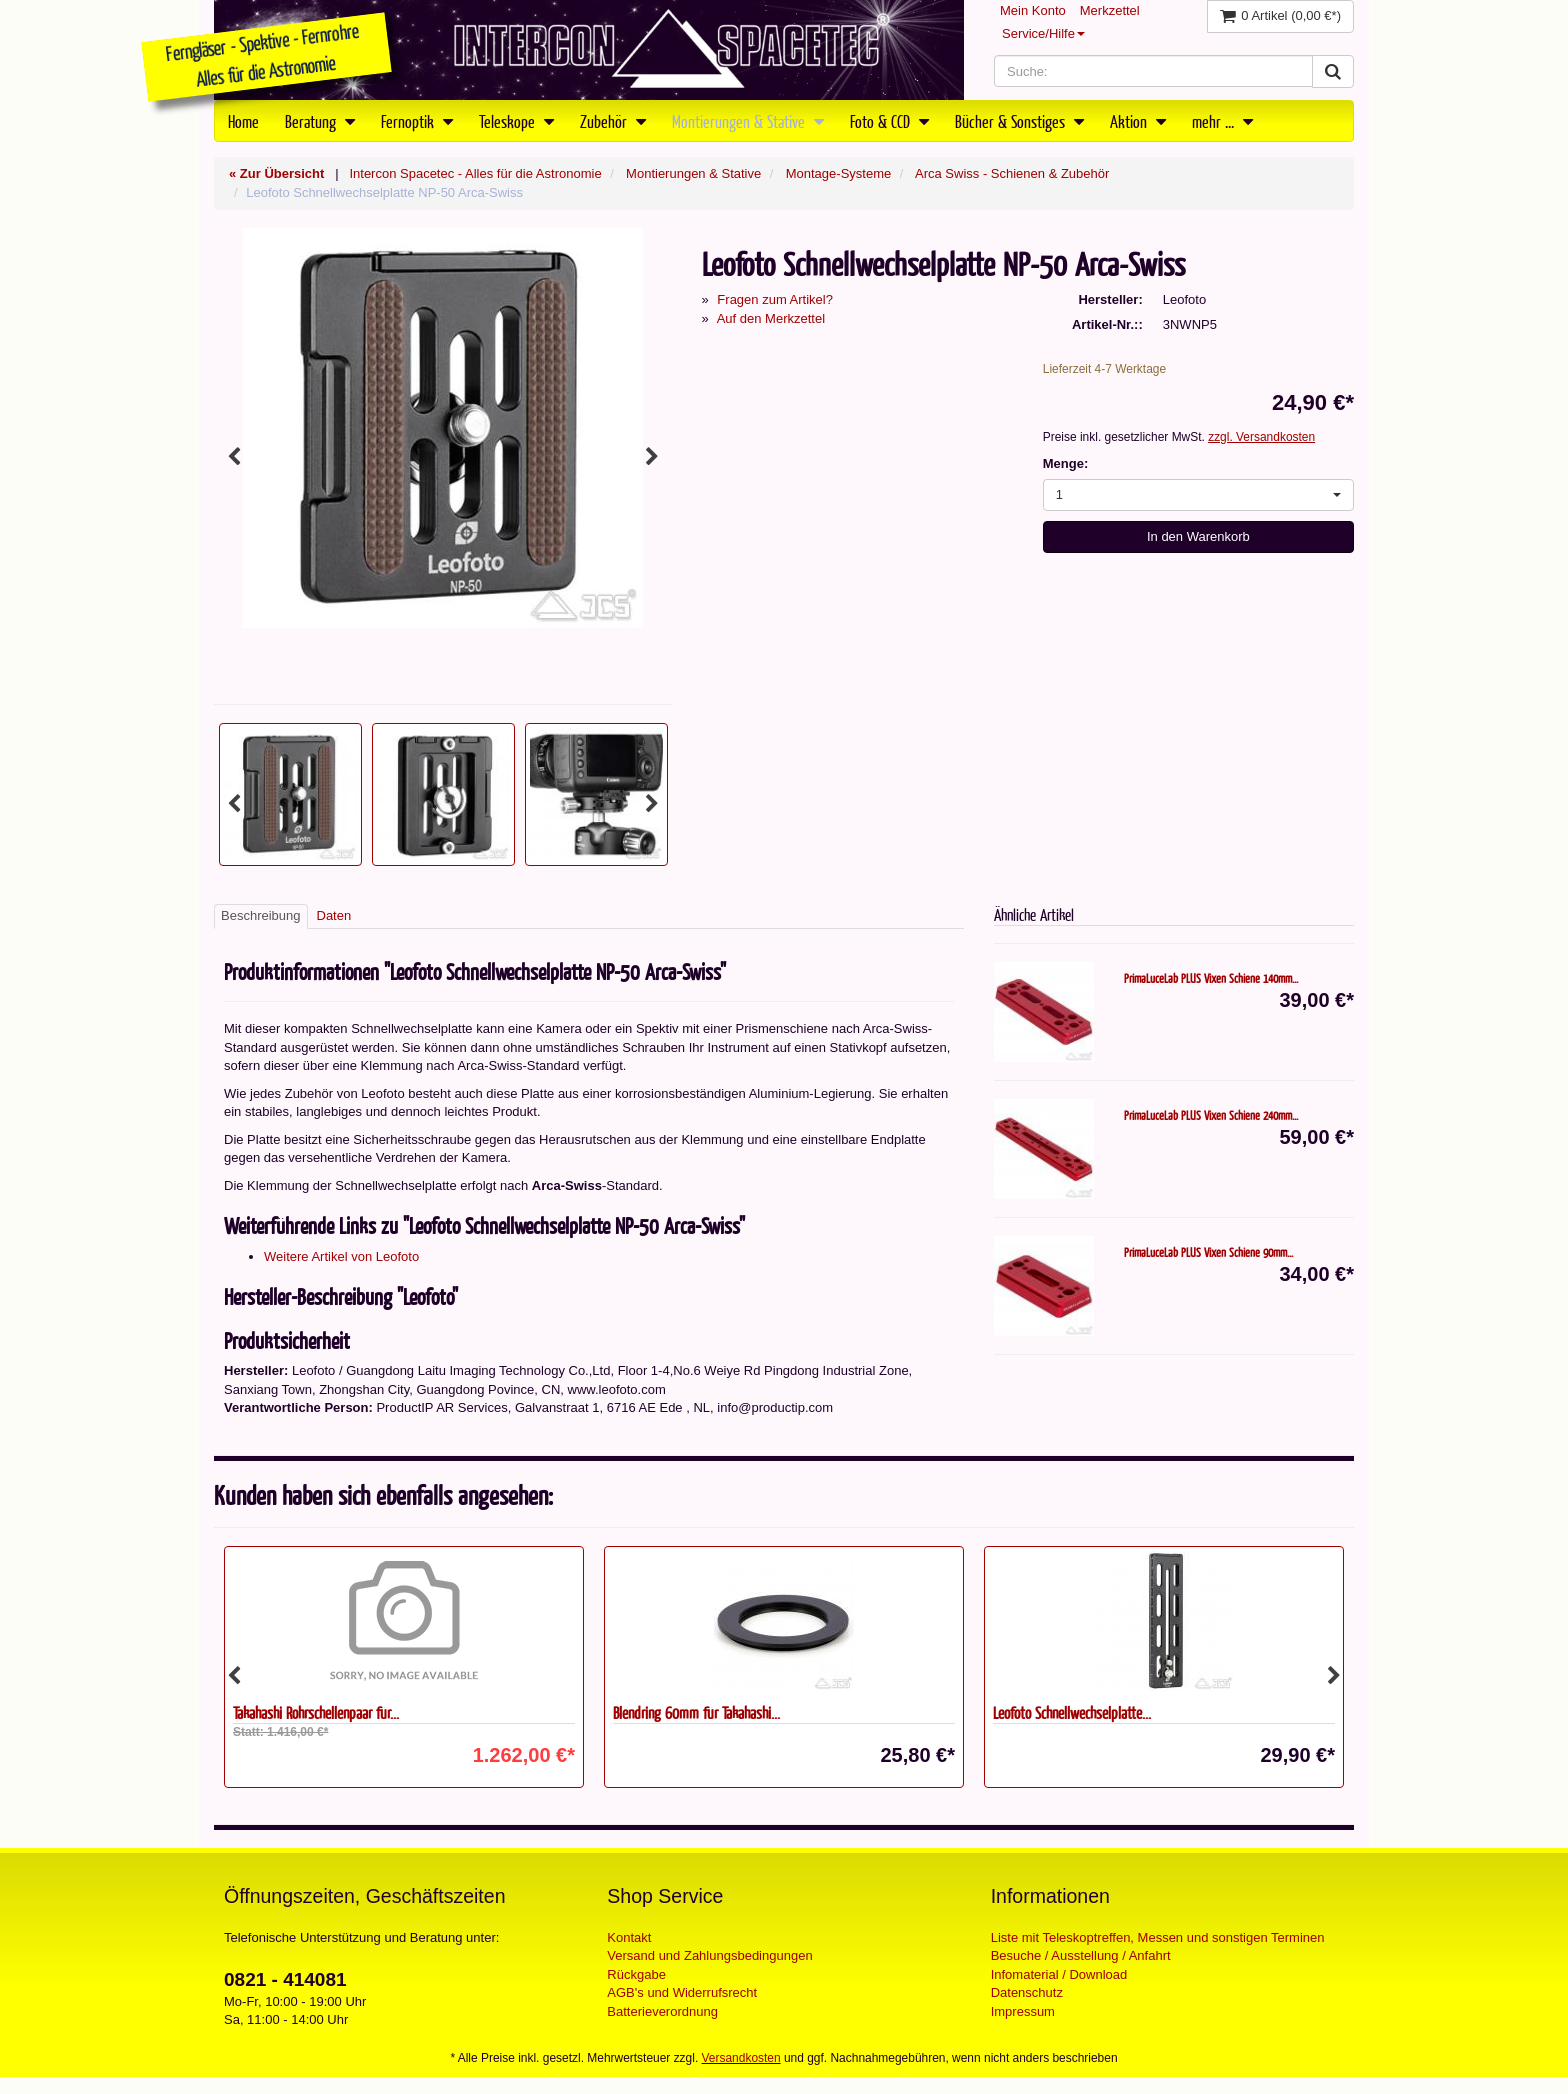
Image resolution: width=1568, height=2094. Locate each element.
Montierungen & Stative (748, 121)
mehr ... (1222, 121)
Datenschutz (1027, 1992)
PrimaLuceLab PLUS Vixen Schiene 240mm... (1211, 1115)
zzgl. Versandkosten (1261, 437)
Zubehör (613, 121)
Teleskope (516, 121)
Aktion (1138, 121)
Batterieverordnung (662, 2011)
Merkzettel (1110, 10)
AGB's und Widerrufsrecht (682, 1992)
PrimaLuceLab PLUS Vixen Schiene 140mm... (1211, 978)
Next (652, 457)
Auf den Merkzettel (771, 318)
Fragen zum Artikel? (775, 299)
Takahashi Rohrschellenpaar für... (316, 1712)
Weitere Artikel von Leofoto (341, 1256)
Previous (234, 457)
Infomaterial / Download (1059, 1974)
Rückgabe (636, 1974)
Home (243, 121)
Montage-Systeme (839, 173)
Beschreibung (261, 915)
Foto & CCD (889, 121)
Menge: (1066, 463)
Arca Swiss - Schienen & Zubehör (1012, 173)
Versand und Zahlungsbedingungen (709, 1955)
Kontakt (629, 1937)
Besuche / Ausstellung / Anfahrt (1081, 1955)
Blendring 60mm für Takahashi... (696, 1712)
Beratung (320, 121)
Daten (334, 915)
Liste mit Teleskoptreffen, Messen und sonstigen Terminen (1158, 1937)
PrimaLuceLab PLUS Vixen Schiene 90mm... (1208, 1252)
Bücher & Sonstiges (1019, 121)
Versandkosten (741, 2058)
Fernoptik (417, 121)
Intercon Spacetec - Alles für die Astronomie (475, 173)
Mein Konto (1033, 10)
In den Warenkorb (1198, 536)
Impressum (1023, 2011)
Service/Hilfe (1043, 33)
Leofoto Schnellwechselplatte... (1072, 1712)
